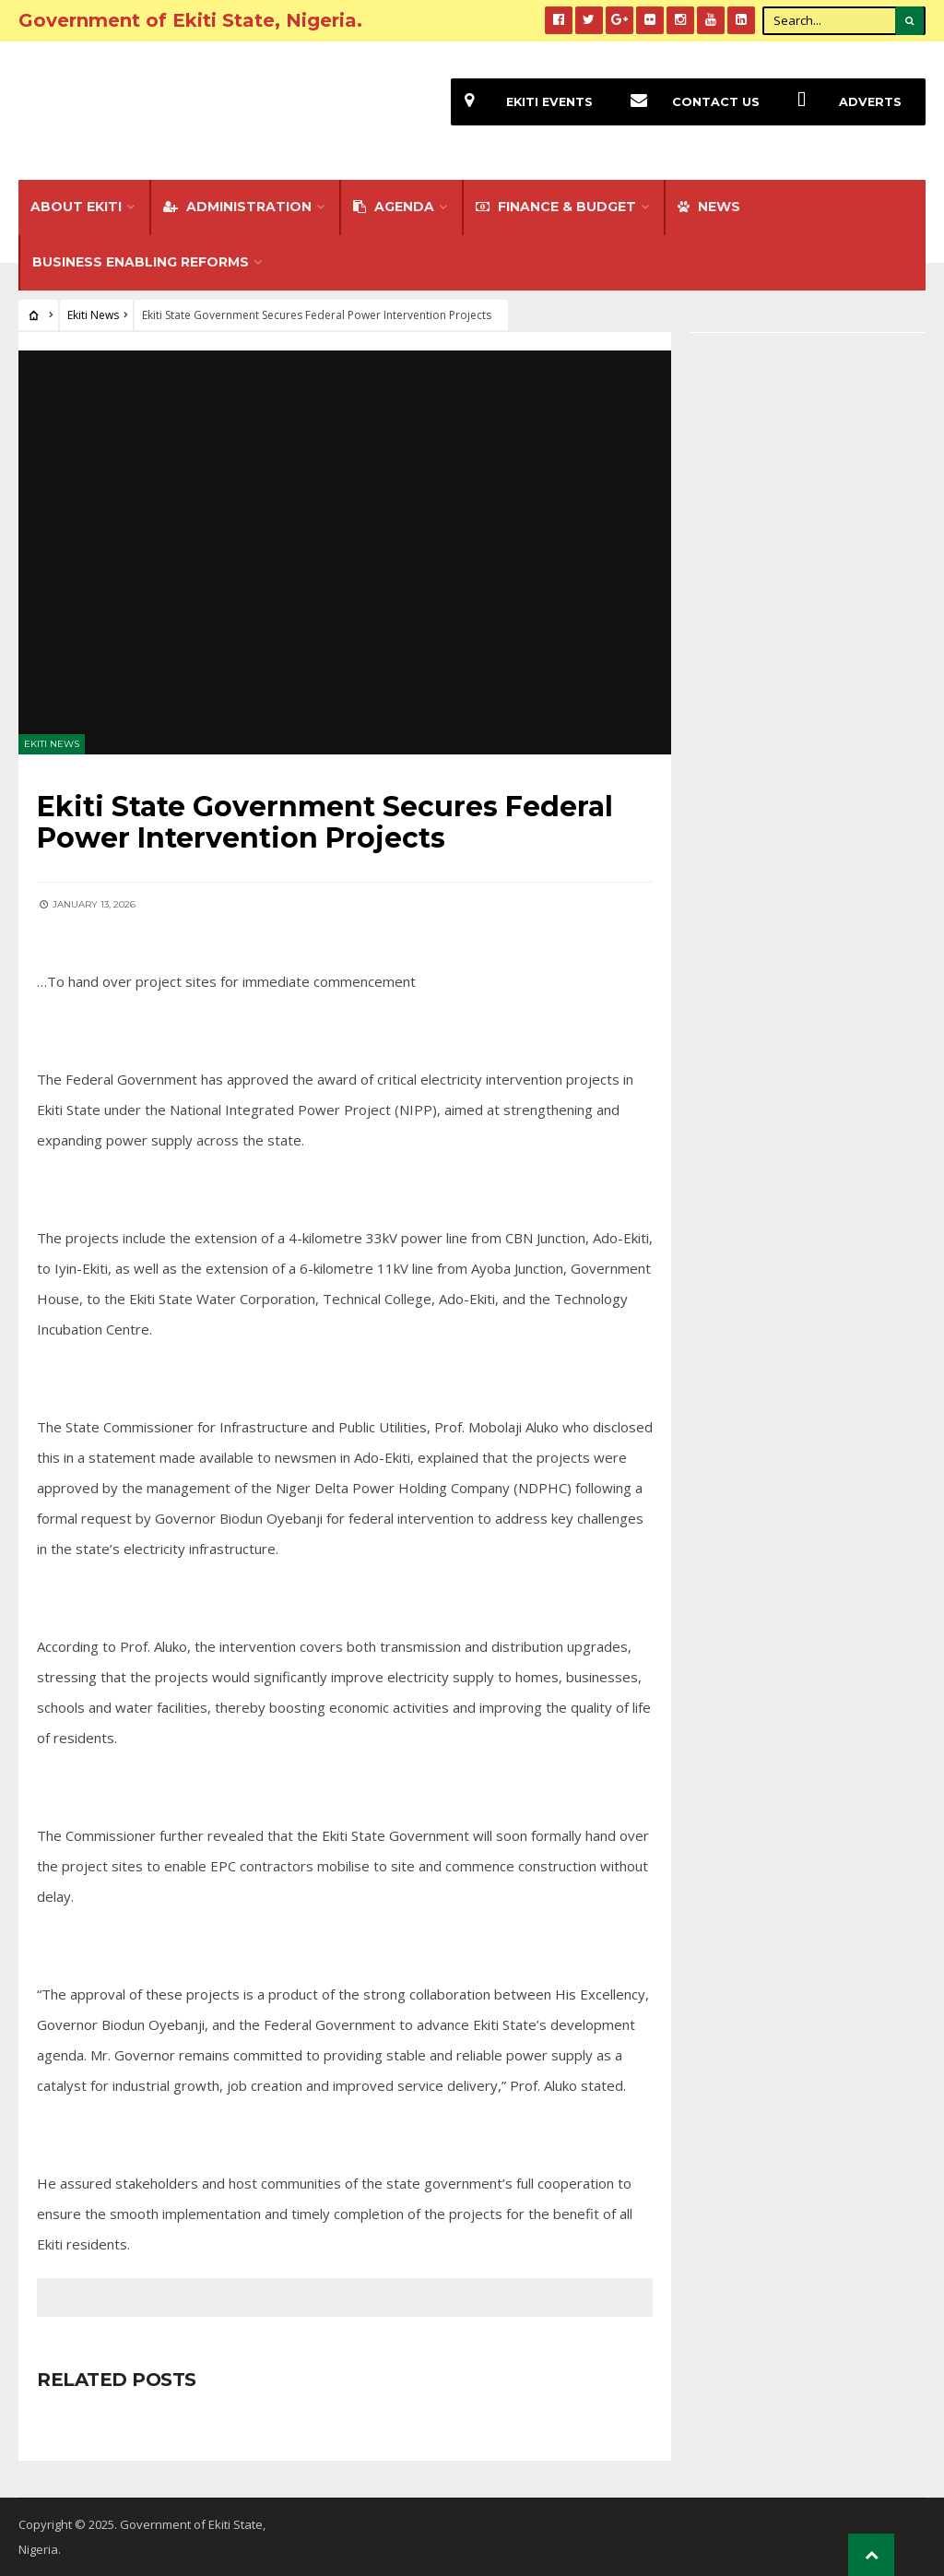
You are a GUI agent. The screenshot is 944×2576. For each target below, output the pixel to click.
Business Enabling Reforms (140, 262)
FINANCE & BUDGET (556, 206)
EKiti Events (522, 101)
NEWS (709, 206)
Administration (237, 206)
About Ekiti (76, 206)
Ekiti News (93, 315)
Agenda (393, 206)
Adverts (843, 101)
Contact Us (688, 101)
